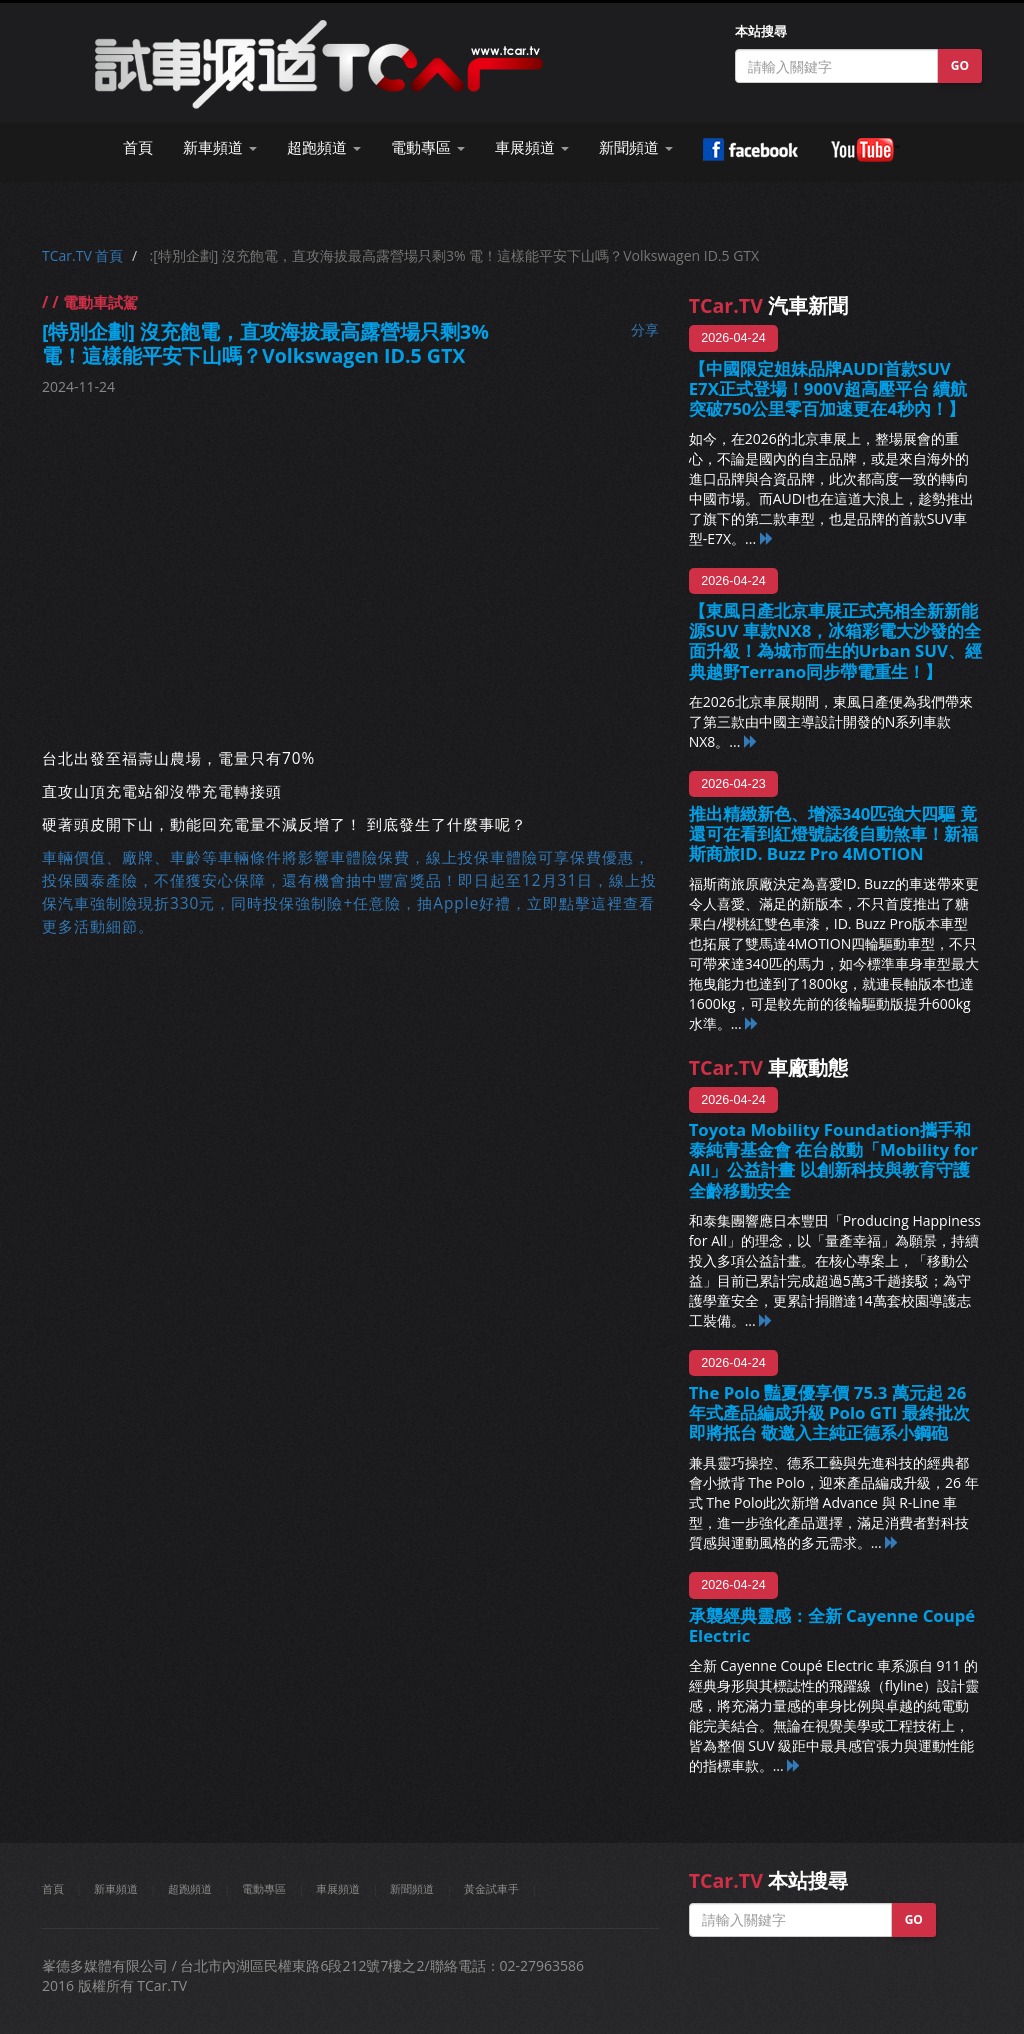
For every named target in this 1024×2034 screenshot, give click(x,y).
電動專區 (264, 1888)
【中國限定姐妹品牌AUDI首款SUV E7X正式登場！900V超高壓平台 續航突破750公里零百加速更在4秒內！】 (828, 388)
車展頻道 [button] (532, 147)
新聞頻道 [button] (636, 147)
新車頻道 (116, 1888)
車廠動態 (768, 1067)
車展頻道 (338, 1888)
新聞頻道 (412, 1888)
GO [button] (960, 65)
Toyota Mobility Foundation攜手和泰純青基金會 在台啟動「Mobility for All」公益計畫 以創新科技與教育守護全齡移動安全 (833, 1159)
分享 (645, 329)
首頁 (138, 147)
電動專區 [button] (428, 147)
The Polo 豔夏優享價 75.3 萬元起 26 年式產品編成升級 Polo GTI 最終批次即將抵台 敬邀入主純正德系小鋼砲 (829, 1412)
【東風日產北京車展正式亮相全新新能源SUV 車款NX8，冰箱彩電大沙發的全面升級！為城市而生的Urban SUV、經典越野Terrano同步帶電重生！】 (835, 640)
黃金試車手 (491, 1888)
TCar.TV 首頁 (82, 255)
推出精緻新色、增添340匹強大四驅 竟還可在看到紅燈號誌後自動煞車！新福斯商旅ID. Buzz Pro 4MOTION (833, 833)
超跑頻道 (190, 1888)
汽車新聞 (768, 305)
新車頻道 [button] (220, 147)
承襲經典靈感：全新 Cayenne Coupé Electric (832, 1625)
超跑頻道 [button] (324, 147)
